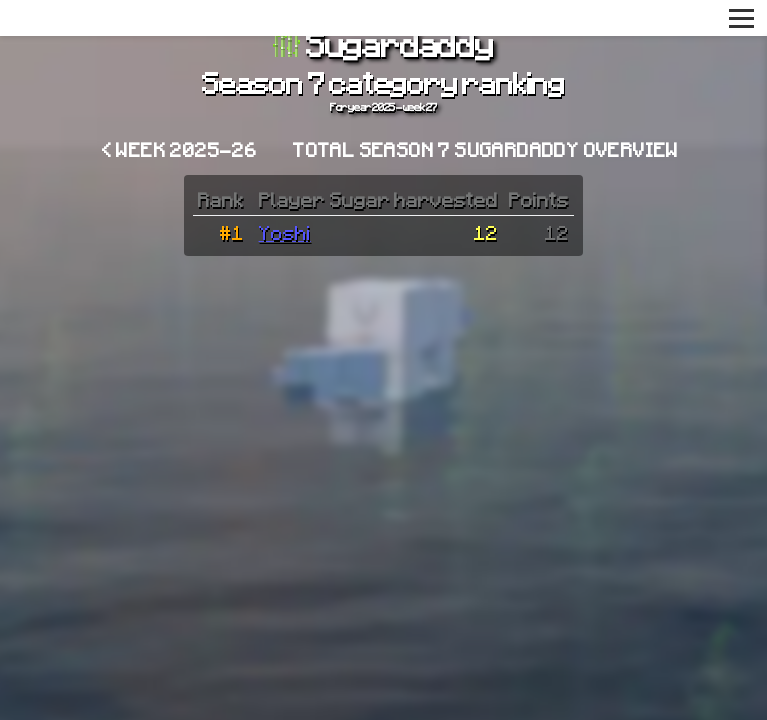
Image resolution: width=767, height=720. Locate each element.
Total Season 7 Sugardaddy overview (486, 149)
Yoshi (285, 232)
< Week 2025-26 (180, 149)
